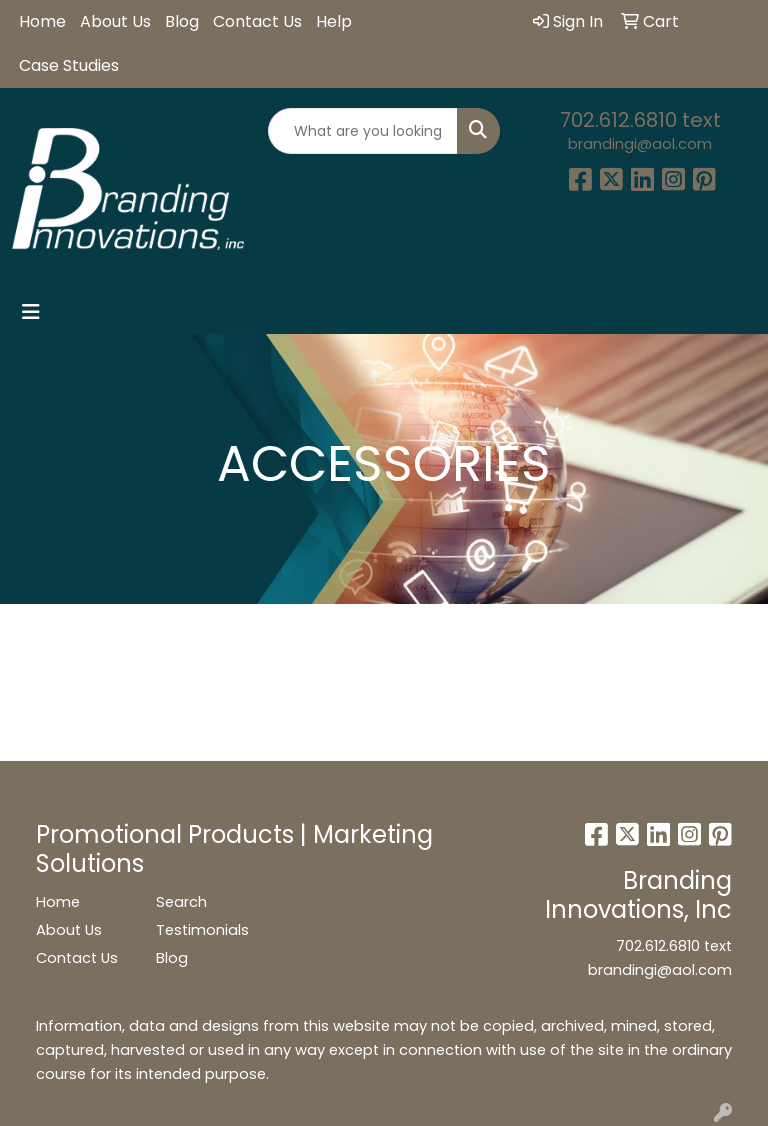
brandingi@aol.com (640, 144)
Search (181, 902)
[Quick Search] (363, 131)
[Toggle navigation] (31, 312)
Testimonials (202, 930)
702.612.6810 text (640, 120)
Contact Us (257, 21)
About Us (115, 21)
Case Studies (69, 65)
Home (42, 21)
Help (334, 21)
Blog (182, 21)
